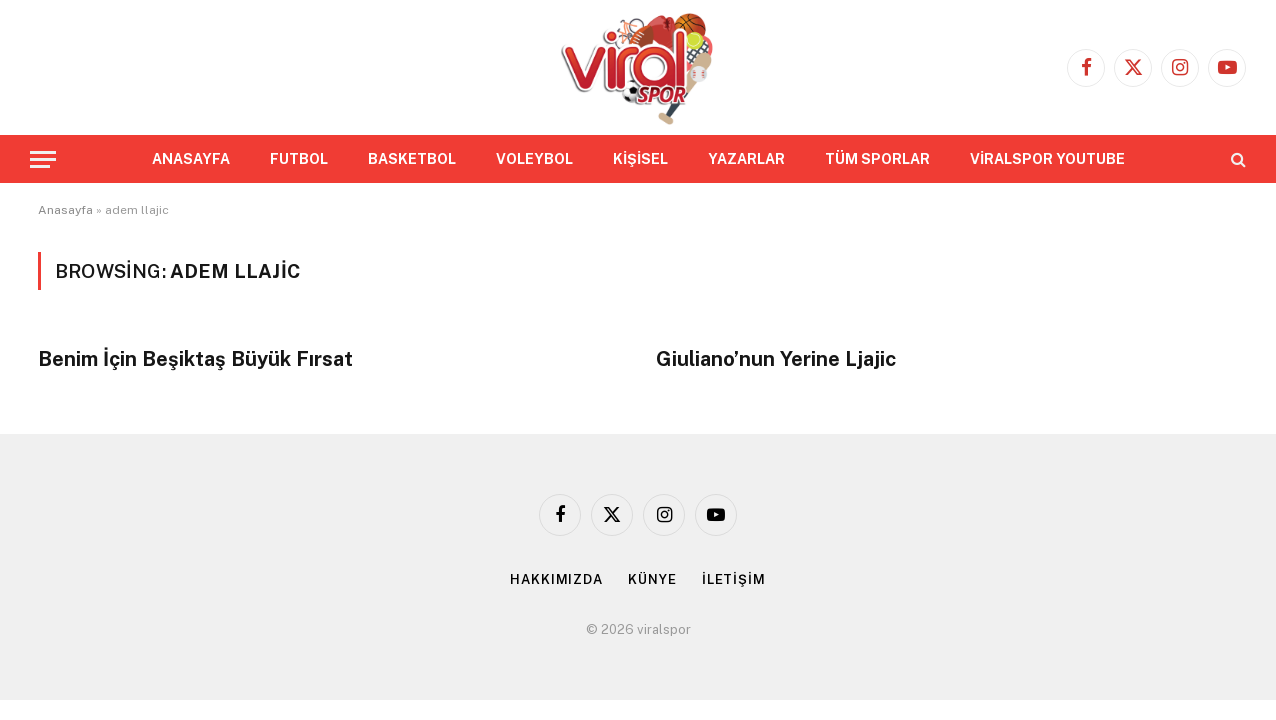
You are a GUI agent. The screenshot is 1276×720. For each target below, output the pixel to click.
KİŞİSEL (640, 159)
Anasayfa (65, 210)
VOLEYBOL (534, 159)
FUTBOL (299, 159)
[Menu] (43, 159)
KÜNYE (652, 579)
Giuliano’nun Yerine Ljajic (776, 359)
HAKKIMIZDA (556, 579)
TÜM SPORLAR (877, 159)
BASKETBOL (412, 159)
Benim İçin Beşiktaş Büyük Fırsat (195, 359)
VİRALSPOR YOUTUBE (1047, 159)
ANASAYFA (191, 159)
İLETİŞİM (734, 579)
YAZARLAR (746, 159)
